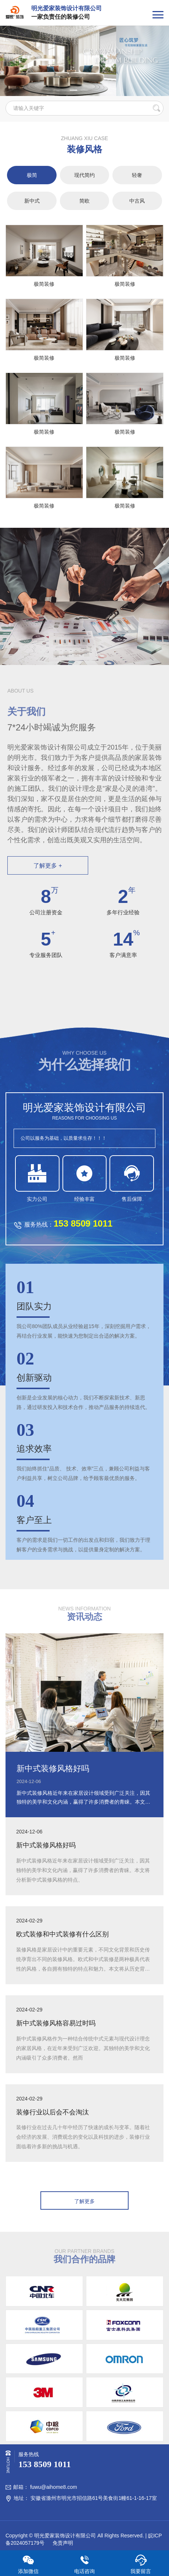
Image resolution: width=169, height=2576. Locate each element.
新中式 (32, 201)
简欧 (84, 201)
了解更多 (84, 2201)
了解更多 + (47, 865)
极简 (32, 175)
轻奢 (137, 175)
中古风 (137, 201)
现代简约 (84, 175)
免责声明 (62, 2543)
